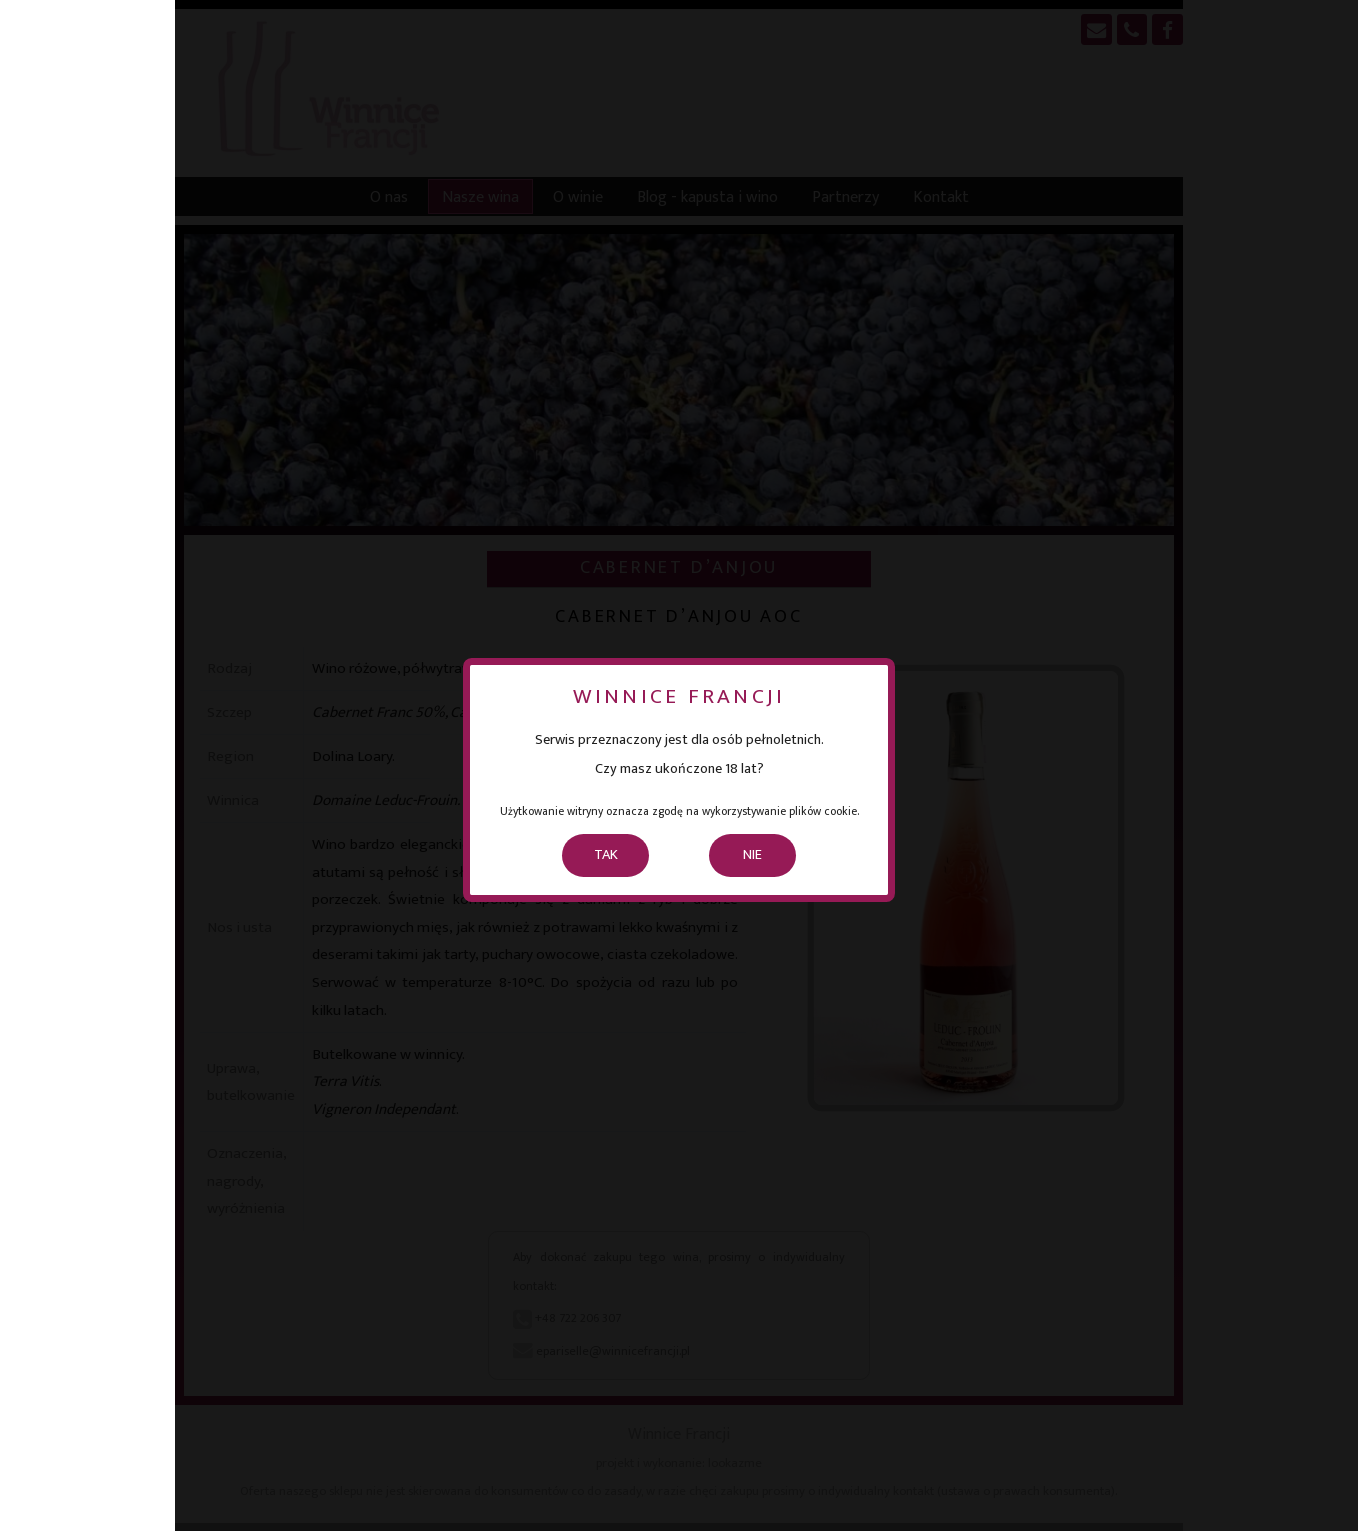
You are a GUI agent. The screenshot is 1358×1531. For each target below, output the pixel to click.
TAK (606, 855)
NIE (752, 855)
